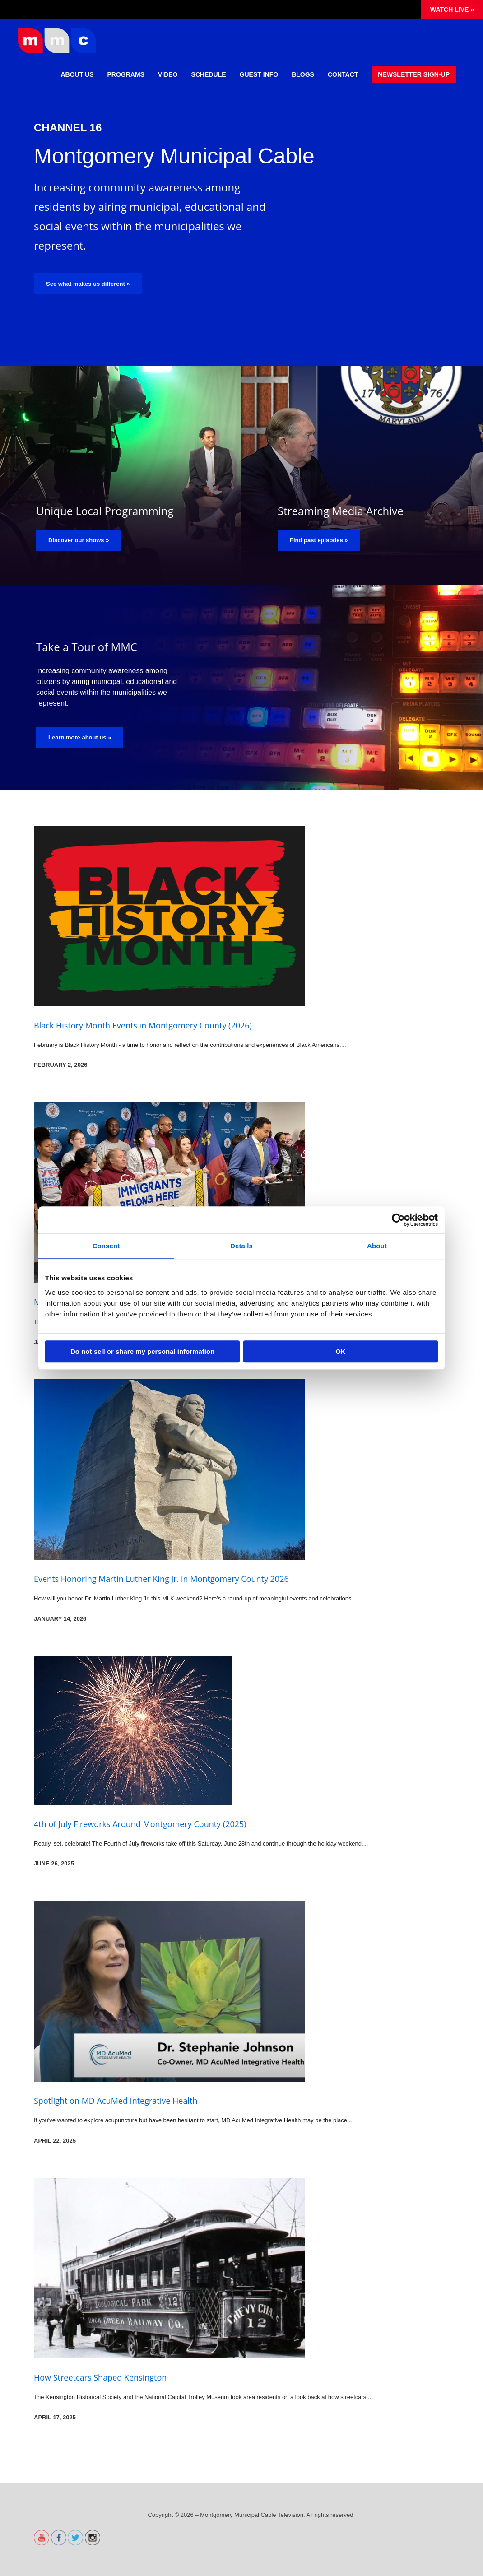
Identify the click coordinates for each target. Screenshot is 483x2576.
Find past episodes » (319, 540)
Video (168, 74)
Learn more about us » (79, 737)
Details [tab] (241, 1246)
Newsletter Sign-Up (414, 74)
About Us (76, 74)
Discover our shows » (78, 540)
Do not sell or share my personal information (142, 1351)
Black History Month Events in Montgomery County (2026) (143, 1025)
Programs (125, 74)
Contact (343, 74)
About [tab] (377, 1246)
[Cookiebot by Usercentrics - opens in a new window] (398, 1220)
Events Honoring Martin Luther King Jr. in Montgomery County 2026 (161, 1578)
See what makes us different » (88, 283)
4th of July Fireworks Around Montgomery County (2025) (140, 1823)
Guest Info (259, 74)
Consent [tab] (106, 1246)
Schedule (208, 74)
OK (340, 1351)
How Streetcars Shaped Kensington (100, 2377)
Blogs (303, 74)
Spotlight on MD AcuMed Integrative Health (115, 2100)
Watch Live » (452, 9)
